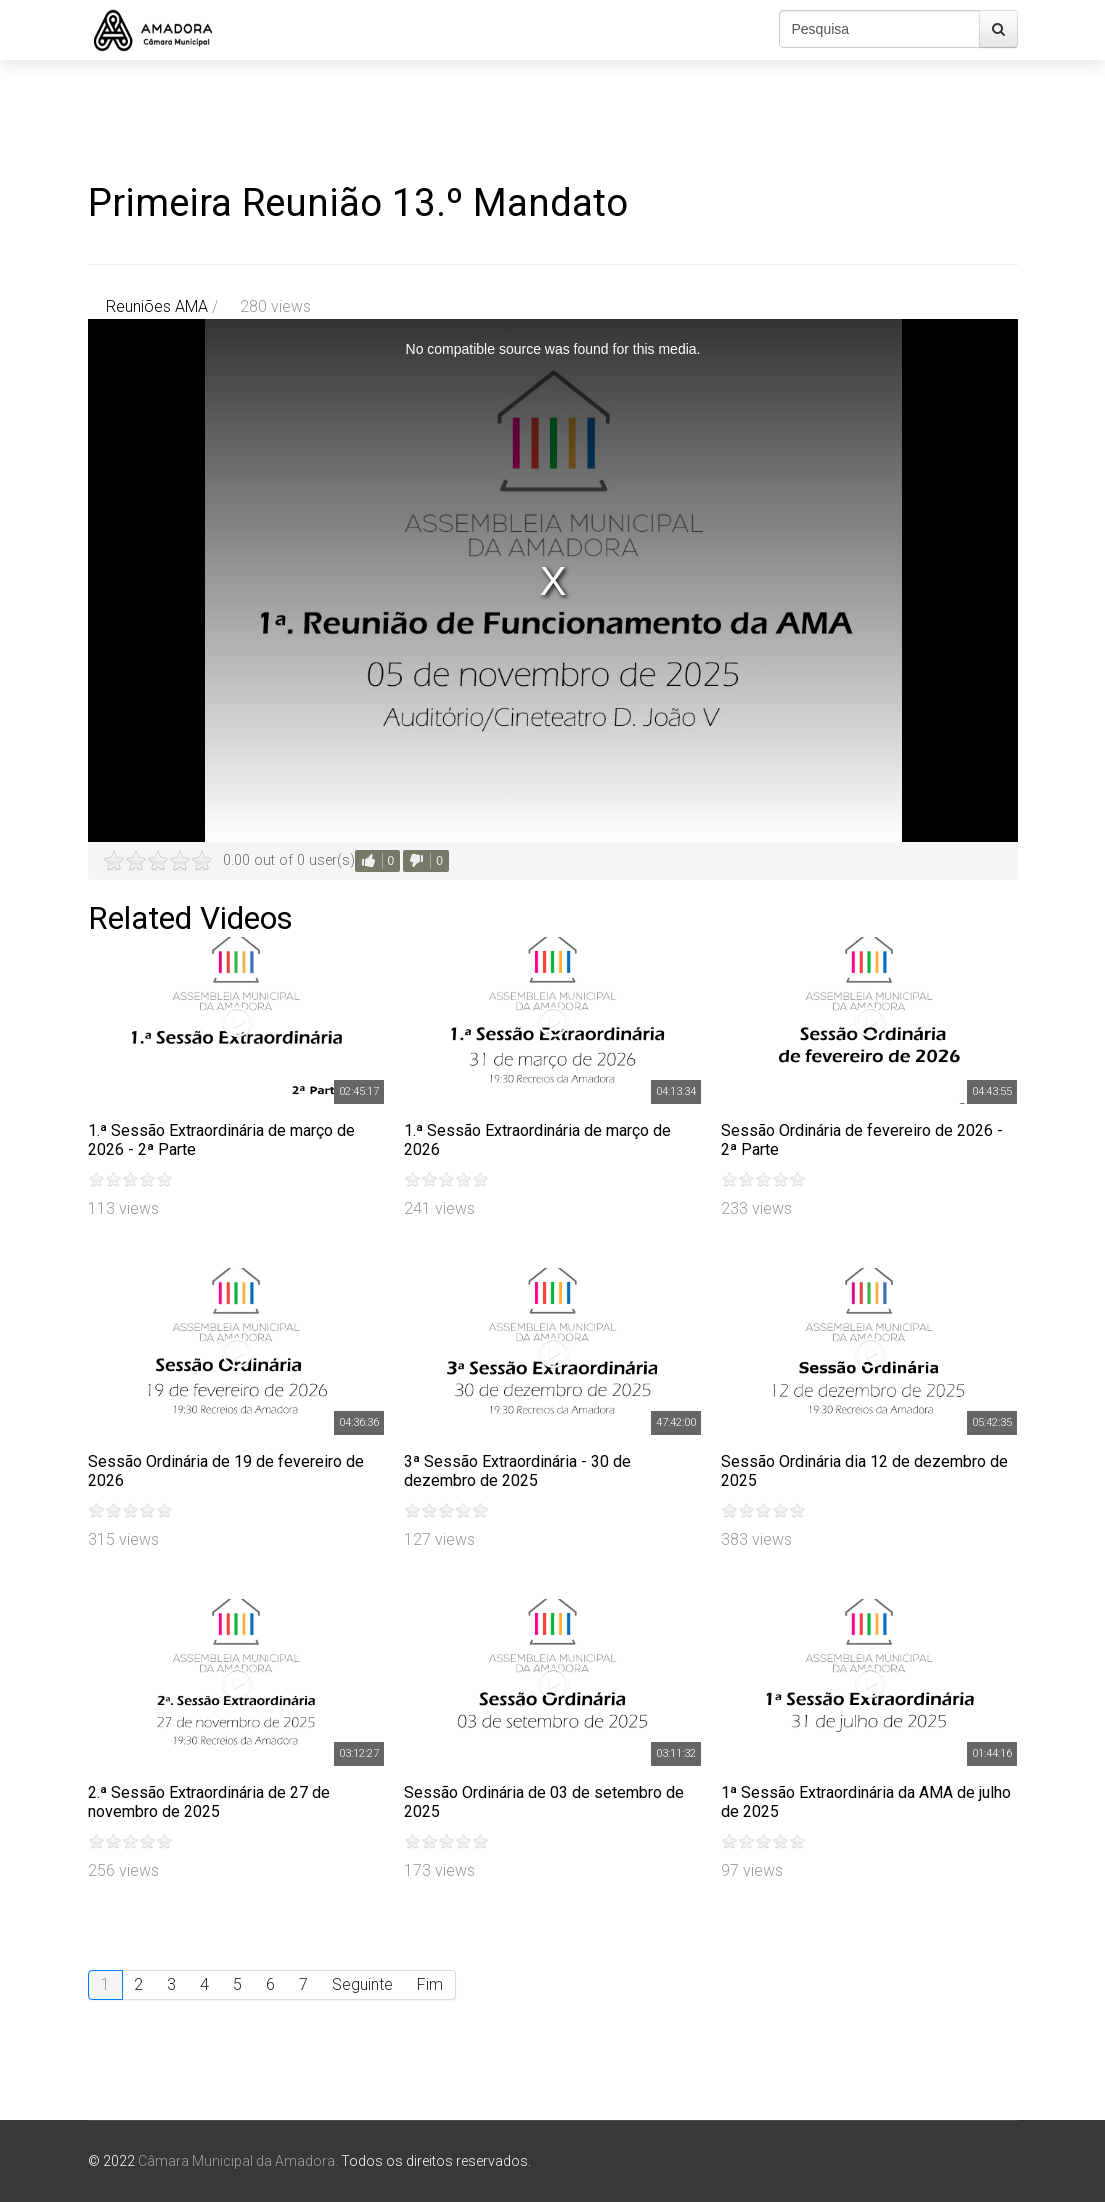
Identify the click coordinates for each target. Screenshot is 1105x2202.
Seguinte (362, 1984)
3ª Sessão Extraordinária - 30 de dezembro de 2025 (517, 1471)
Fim (430, 1984)
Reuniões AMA (157, 306)
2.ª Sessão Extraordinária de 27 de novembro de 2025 (209, 1802)
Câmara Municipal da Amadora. (238, 2161)
